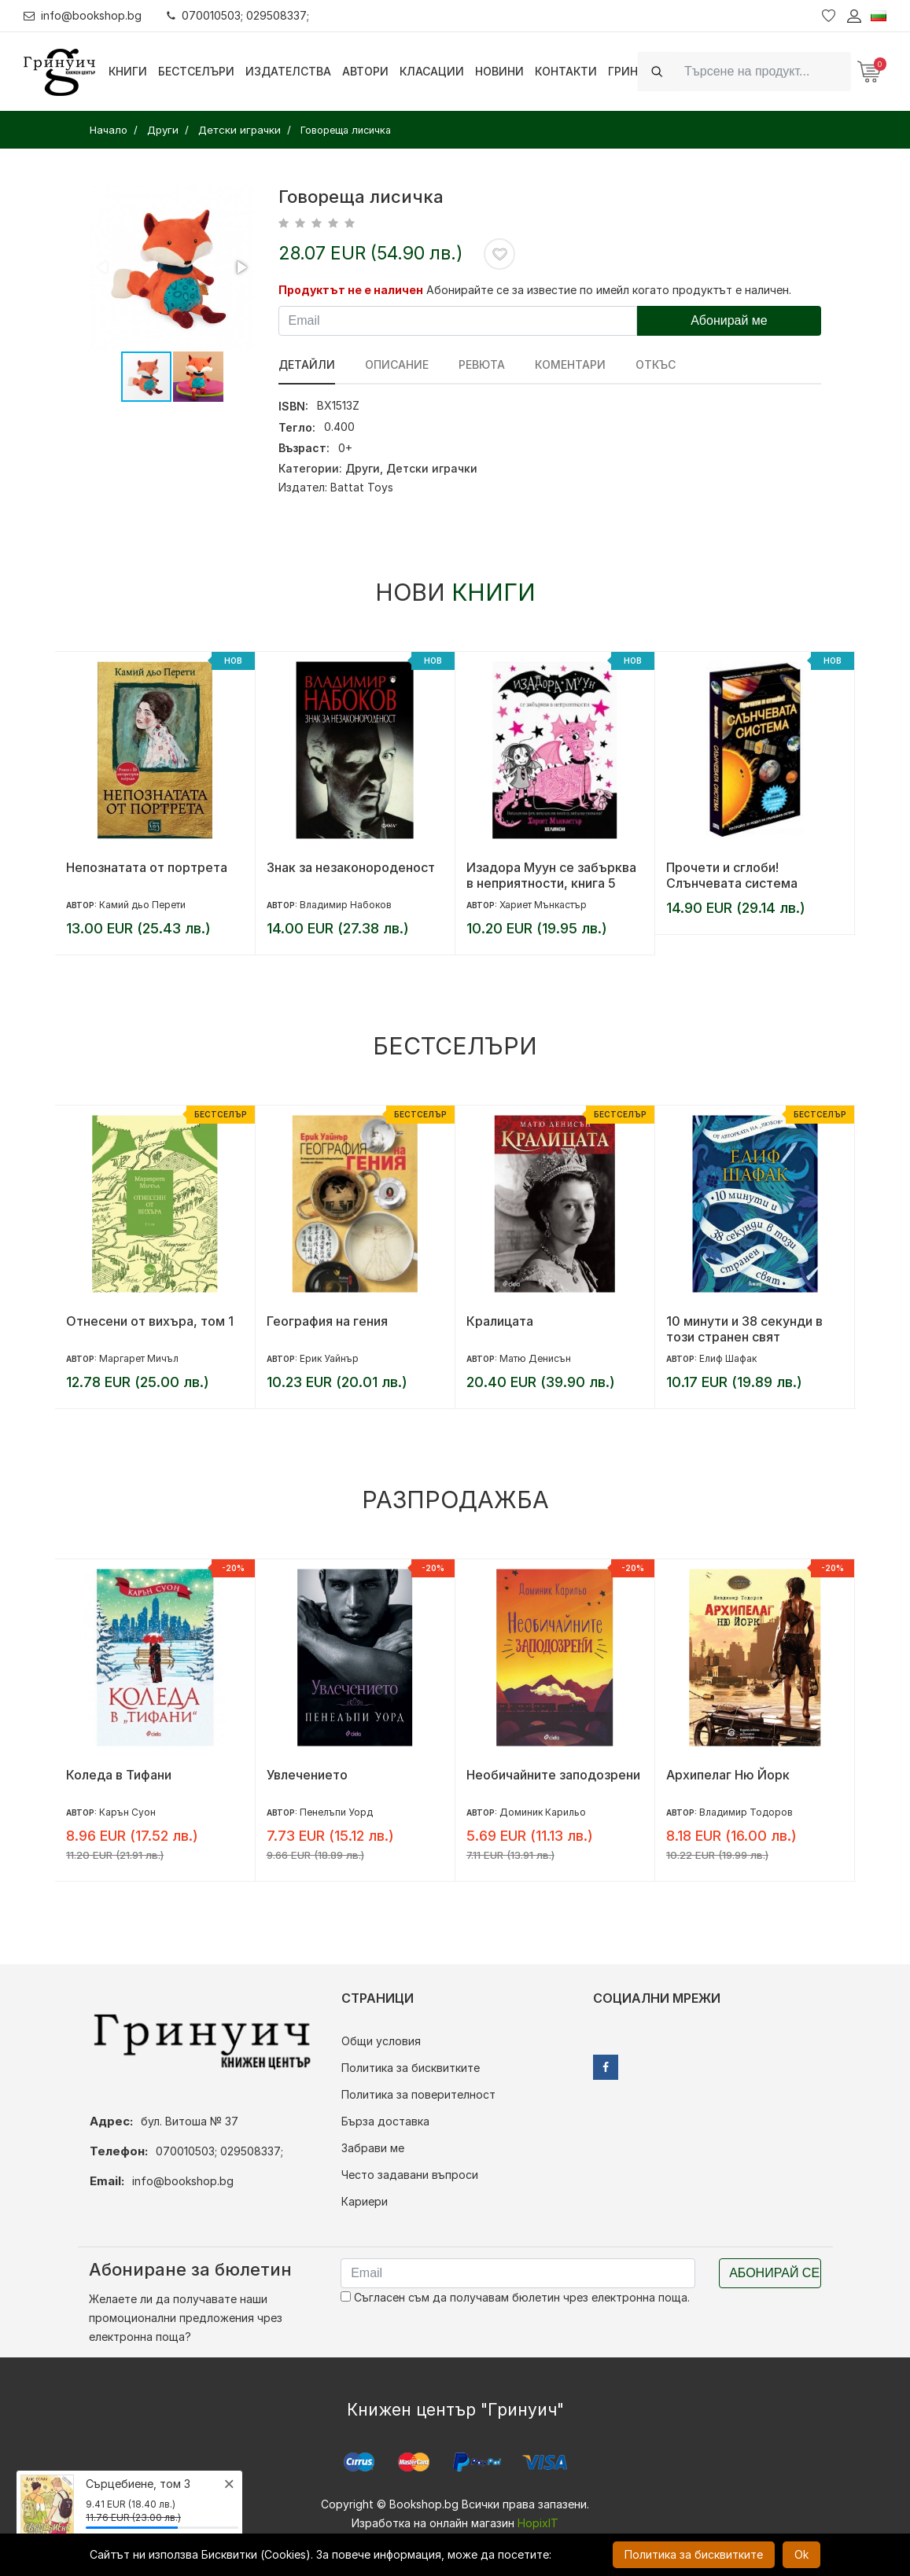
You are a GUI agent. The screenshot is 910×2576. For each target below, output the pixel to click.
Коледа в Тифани (118, 1775)
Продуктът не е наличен (350, 289)
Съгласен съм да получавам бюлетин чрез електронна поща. (515, 2297)
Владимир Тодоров (746, 1812)
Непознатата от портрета (146, 867)
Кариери (364, 2201)
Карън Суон (127, 1812)
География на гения (327, 1321)
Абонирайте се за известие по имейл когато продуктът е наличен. (608, 289)
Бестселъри (196, 71)
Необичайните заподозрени (553, 1775)
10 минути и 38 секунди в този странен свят (744, 1329)
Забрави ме (372, 2148)
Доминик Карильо (542, 1812)
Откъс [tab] (656, 364)
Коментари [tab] (570, 364)
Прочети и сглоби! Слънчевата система (732, 875)
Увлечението (307, 1775)
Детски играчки (431, 468)
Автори (365, 71)
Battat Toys (361, 487)
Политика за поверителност (418, 2094)
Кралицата (499, 1321)
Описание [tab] (397, 364)
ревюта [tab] (482, 364)
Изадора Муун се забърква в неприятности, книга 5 (551, 875)
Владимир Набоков (346, 905)
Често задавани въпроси (409, 2174)
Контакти (566, 71)
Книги (128, 71)
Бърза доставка (385, 2121)
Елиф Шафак (728, 1358)
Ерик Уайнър (329, 1358)
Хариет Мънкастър (543, 905)
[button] (240, 267)
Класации (432, 71)
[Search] (763, 71)
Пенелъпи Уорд (336, 1812)
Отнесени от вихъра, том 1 (150, 1321)
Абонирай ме (729, 320)
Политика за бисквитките (410, 2067)
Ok (801, 2554)
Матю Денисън (535, 1358)
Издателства (288, 71)
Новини (499, 71)
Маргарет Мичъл (139, 1358)
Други (362, 468)
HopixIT (538, 2523)
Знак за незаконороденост (351, 867)
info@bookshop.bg (83, 15)
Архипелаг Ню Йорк (728, 1775)
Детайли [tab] (306, 364)
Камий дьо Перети (142, 905)
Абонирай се (774, 2273)
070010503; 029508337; (239, 15)
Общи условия (381, 2041)
